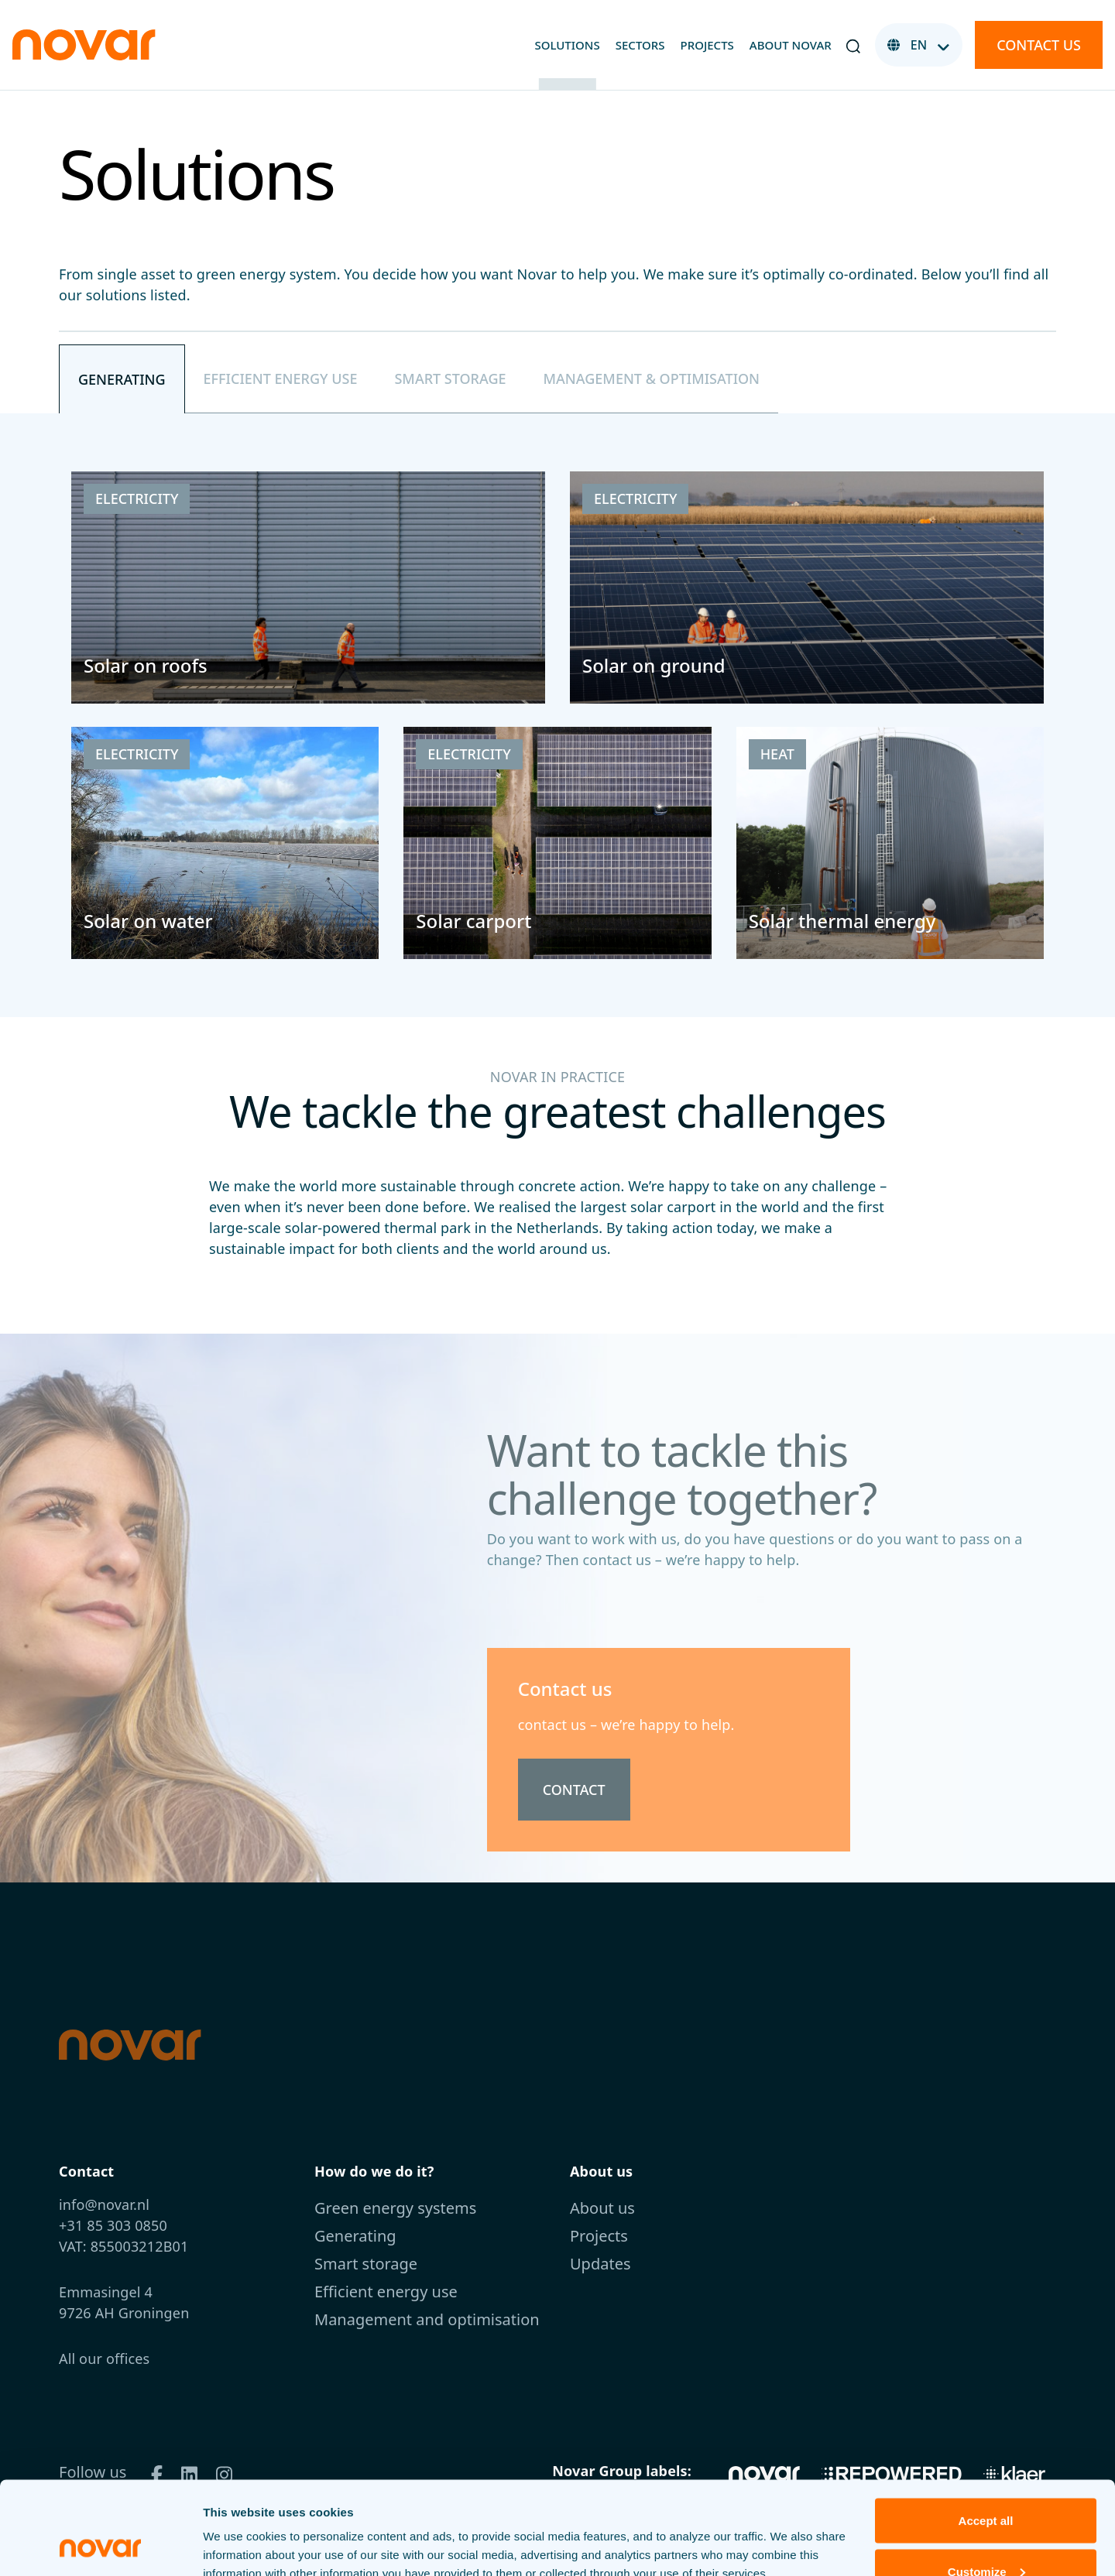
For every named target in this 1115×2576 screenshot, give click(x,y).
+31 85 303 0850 (113, 2225)
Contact (574, 1789)
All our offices (104, 2358)
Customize (986, 2484)
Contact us (1039, 45)
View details (236, 2528)
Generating (355, 2235)
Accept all (986, 2433)
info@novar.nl (104, 2204)
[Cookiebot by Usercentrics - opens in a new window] (100, 2545)
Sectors (640, 45)
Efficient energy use (386, 2291)
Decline (985, 2534)
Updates (600, 2263)
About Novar (791, 45)
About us (602, 2207)
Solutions (566, 45)
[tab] (122, 378)
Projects (707, 45)
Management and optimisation (427, 2319)
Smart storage (365, 2263)
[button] (853, 45)
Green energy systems (395, 2207)
